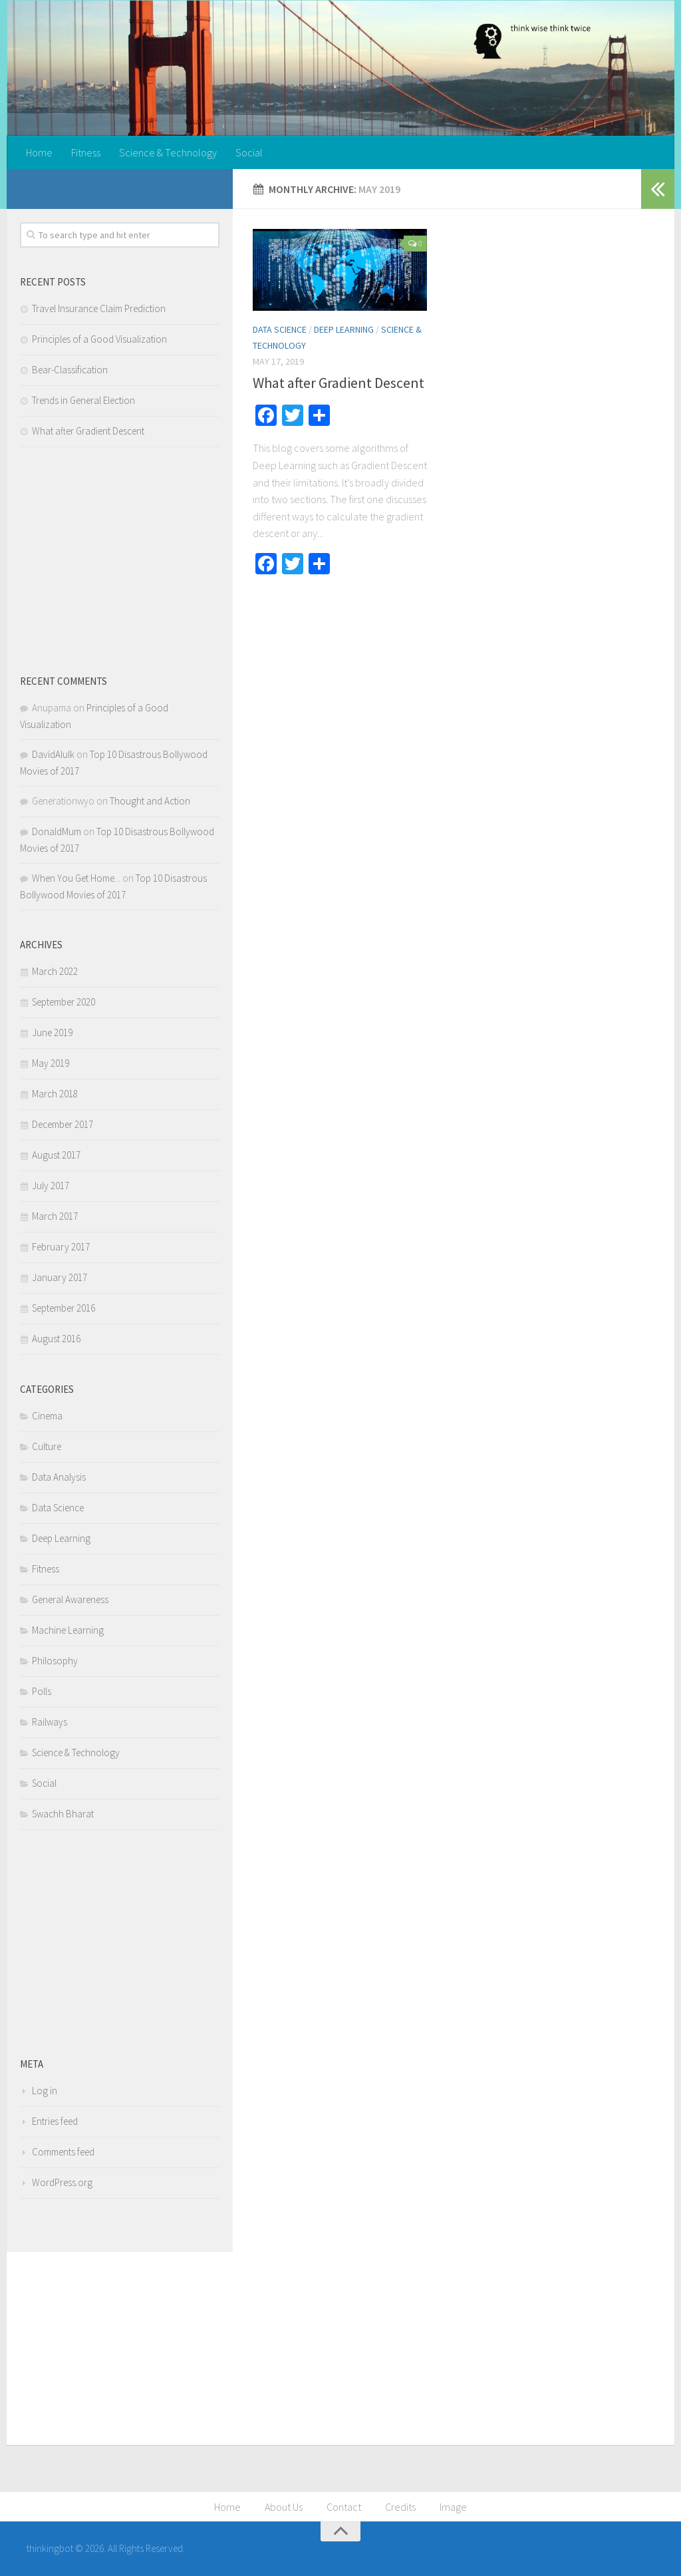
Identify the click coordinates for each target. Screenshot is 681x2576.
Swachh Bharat (63, 1813)
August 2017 (56, 1155)
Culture (46, 1446)
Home (39, 152)
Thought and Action (150, 801)
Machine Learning (68, 1630)
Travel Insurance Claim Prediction (99, 308)
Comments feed (63, 2151)
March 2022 (55, 971)
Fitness (85, 152)
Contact (344, 2506)
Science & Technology (168, 152)
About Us (284, 2506)
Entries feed (55, 2121)
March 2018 (55, 1093)
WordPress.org (62, 2182)
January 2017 (59, 1277)
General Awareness (70, 1599)
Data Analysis (59, 1477)
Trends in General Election (83, 400)
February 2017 (61, 1246)
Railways (49, 1722)
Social (249, 152)
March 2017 (55, 1216)
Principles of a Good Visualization (99, 339)
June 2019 (52, 1032)
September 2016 (63, 1308)
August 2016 (56, 1338)
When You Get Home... (76, 878)
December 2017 (62, 1124)
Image (453, 2506)
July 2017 (50, 1185)
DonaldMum (56, 831)
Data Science (280, 329)
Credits (400, 2506)
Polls (41, 1691)
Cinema (47, 1415)
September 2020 (63, 1002)
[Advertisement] (120, 560)
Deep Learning (344, 329)
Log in (44, 2090)
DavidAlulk (53, 754)
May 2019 (50, 1063)
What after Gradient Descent (338, 382)
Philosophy (55, 1660)
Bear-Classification (70, 369)
